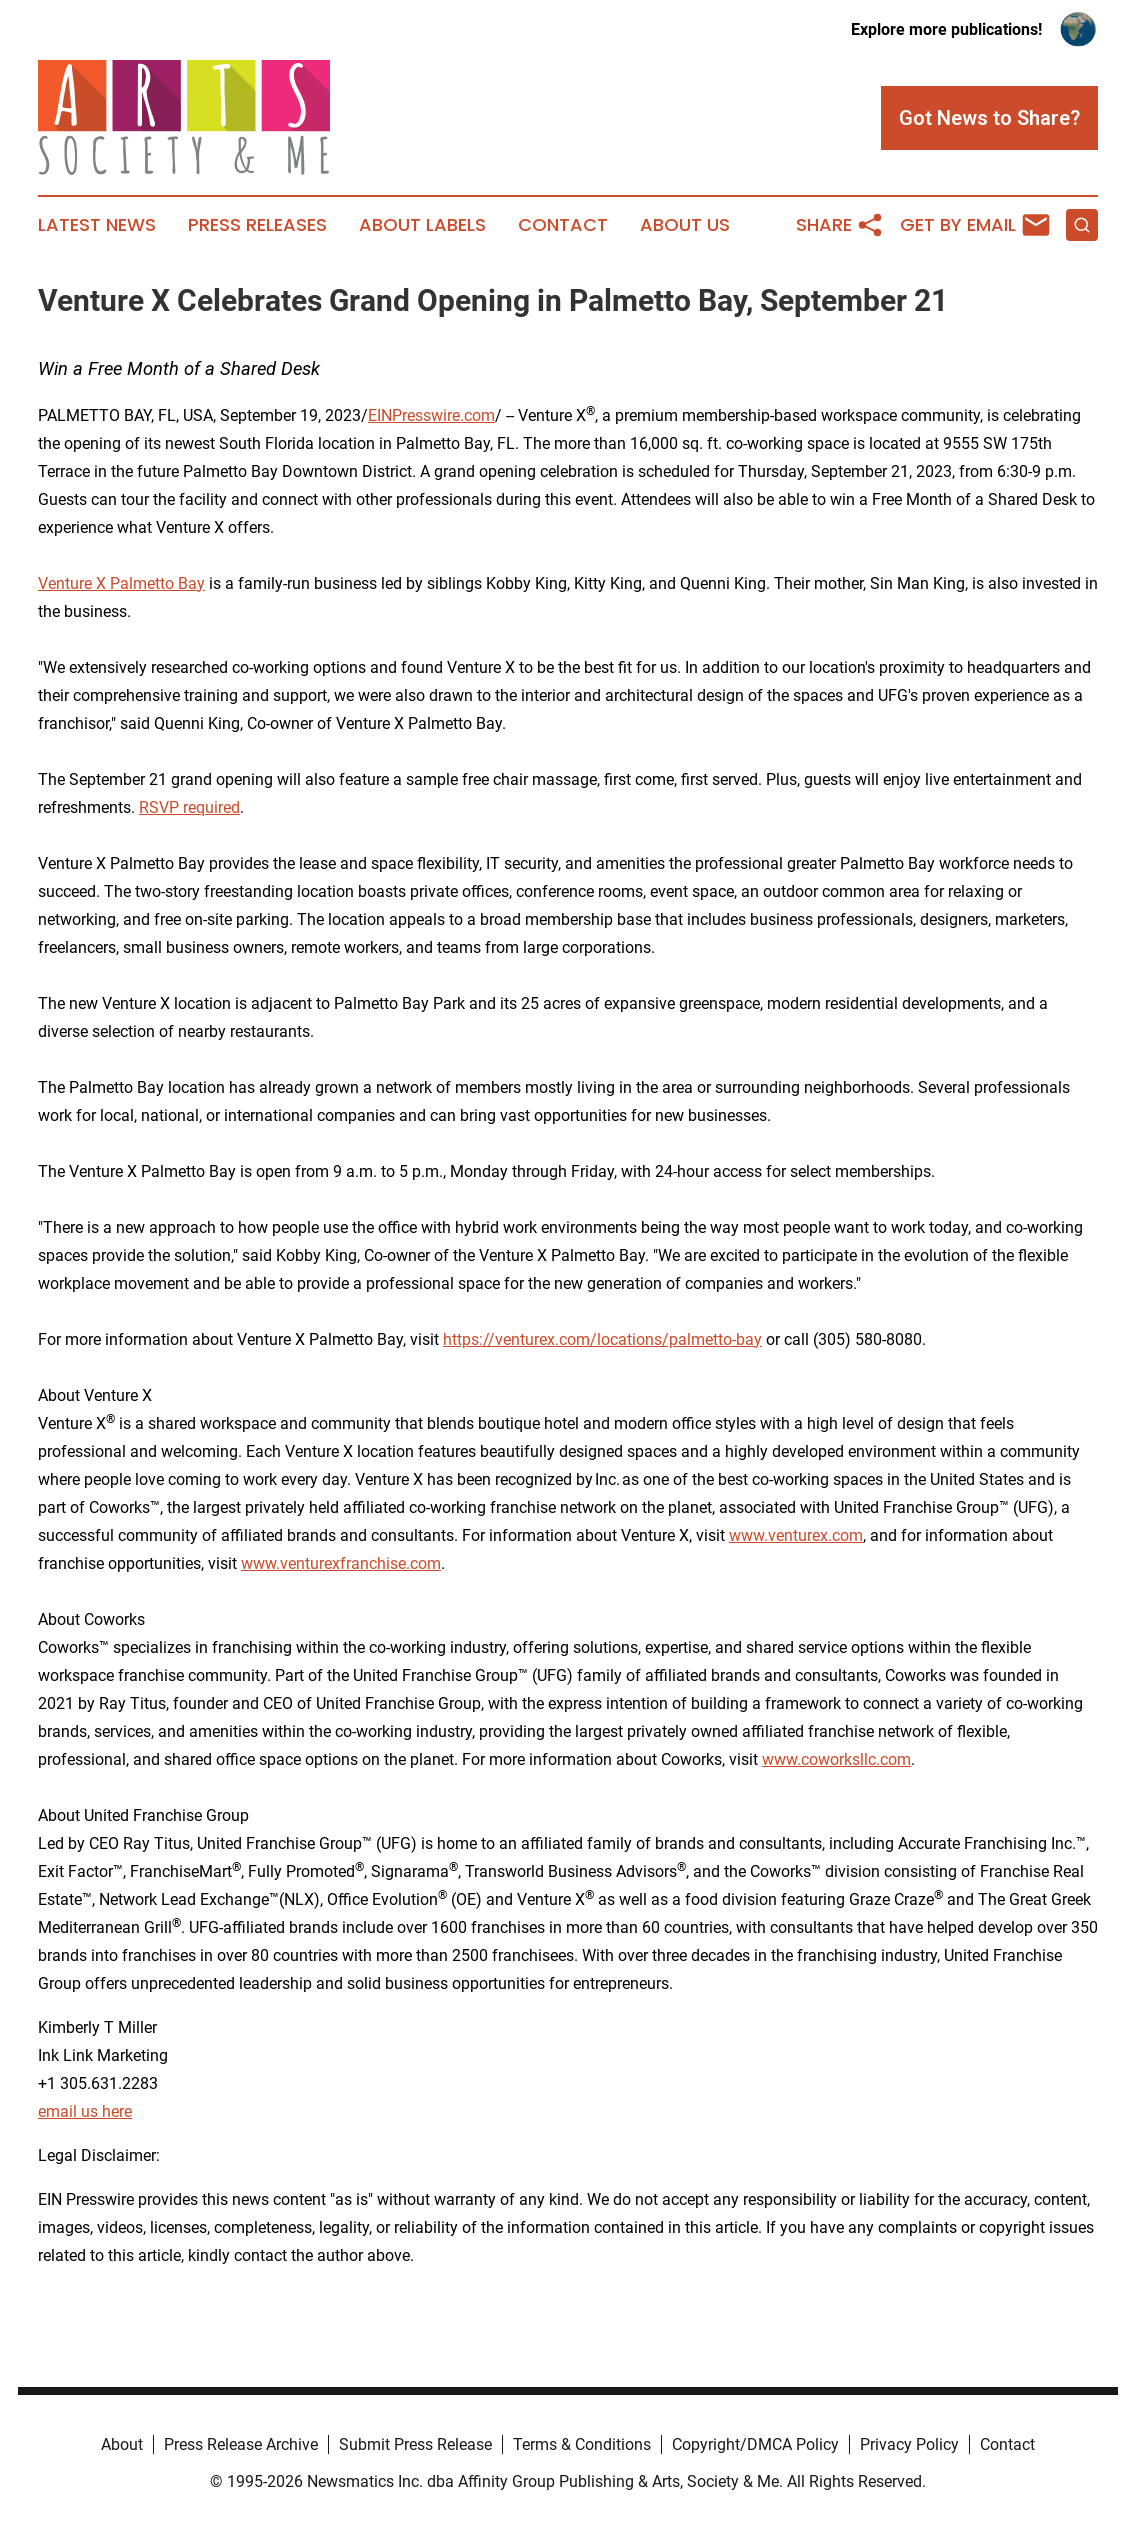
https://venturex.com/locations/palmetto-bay (602, 1339)
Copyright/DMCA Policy (755, 2444)
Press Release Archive (241, 2444)
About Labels (422, 225)
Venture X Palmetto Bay (121, 583)
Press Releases (257, 225)
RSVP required (189, 807)
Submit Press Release (415, 2444)
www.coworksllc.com (836, 1759)
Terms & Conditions (582, 2444)
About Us (685, 225)
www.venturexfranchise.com (341, 1563)
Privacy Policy (909, 2444)
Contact (563, 225)
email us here (85, 2111)
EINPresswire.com (431, 415)
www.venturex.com (796, 1535)
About (122, 2444)
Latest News (97, 225)
